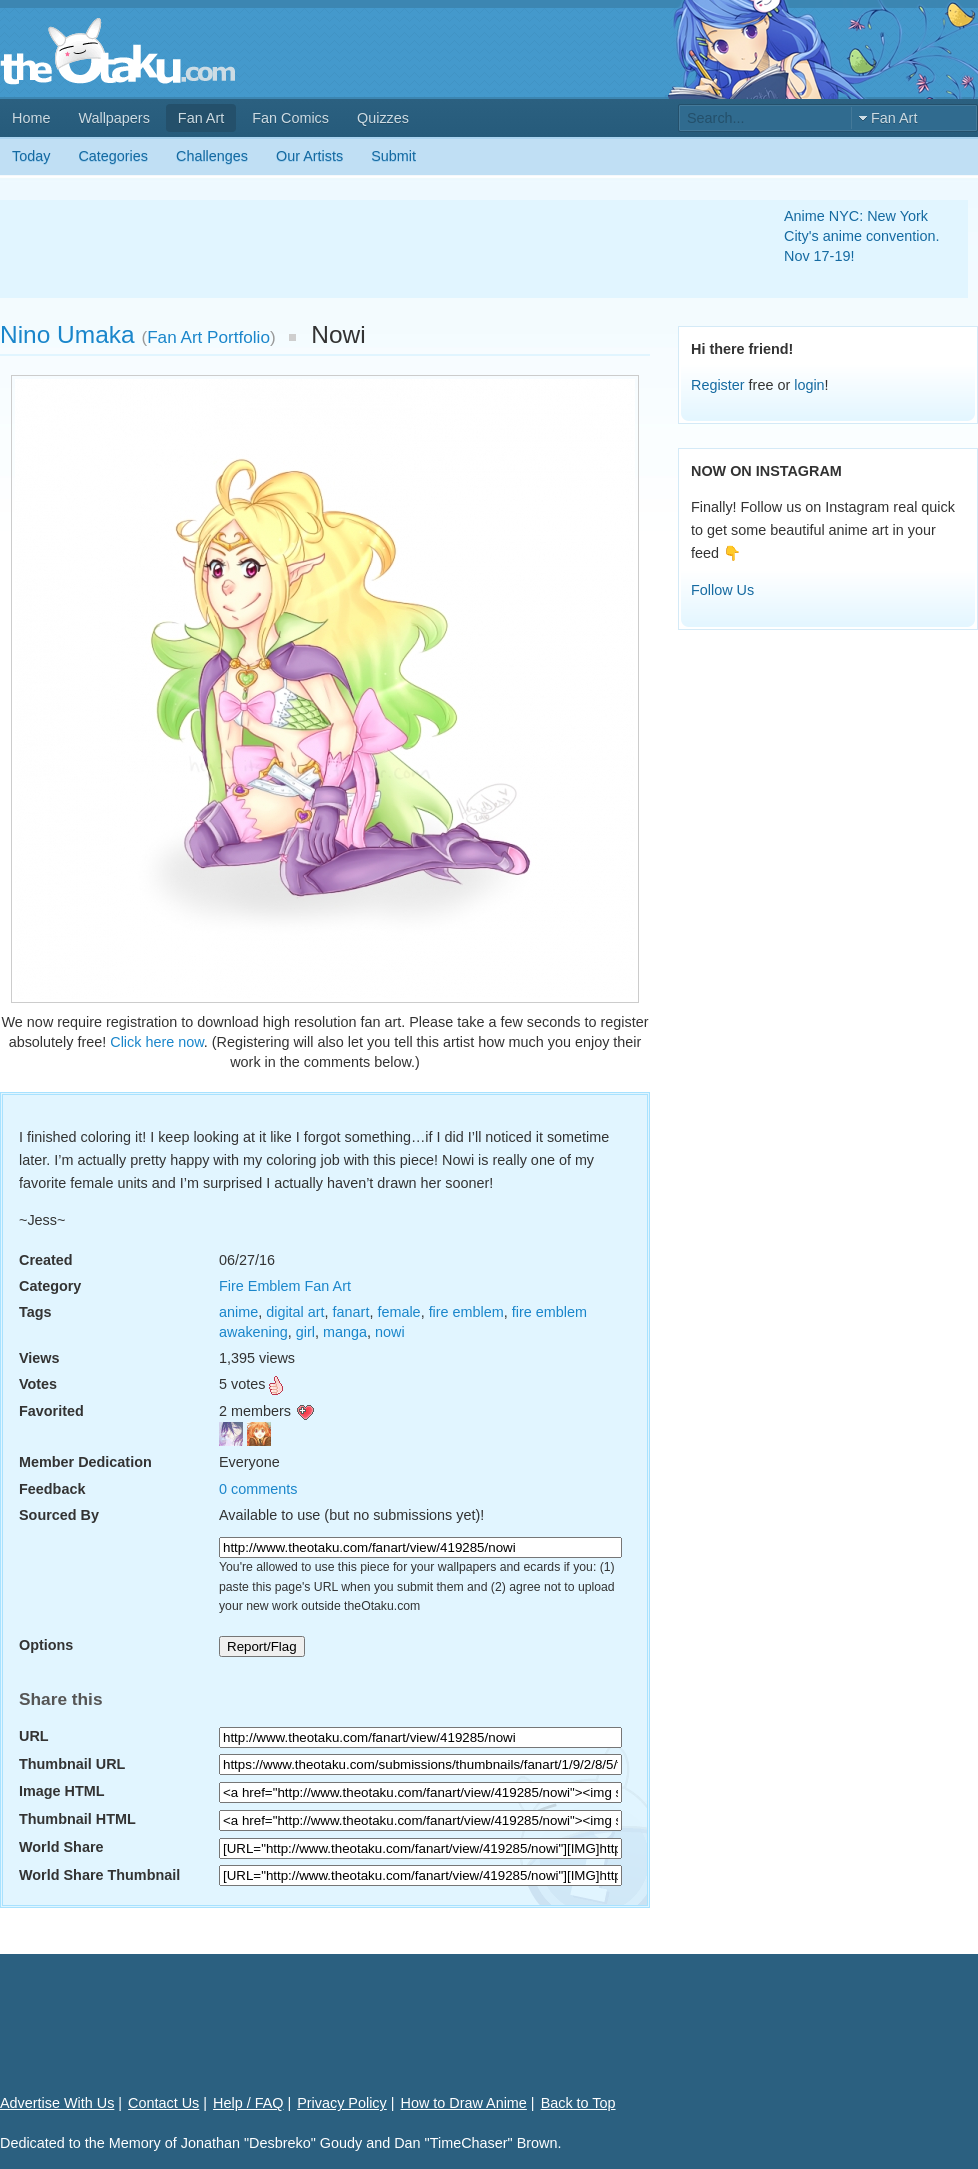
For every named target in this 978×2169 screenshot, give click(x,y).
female (398, 1312)
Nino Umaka (67, 334)
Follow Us (722, 590)
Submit (393, 156)
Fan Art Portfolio (208, 337)
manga (345, 1332)
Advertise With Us (57, 2103)
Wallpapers (113, 118)
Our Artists (309, 156)
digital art (295, 1312)
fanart (351, 1312)
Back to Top (578, 2103)
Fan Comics (290, 118)
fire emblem (466, 1312)
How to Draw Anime (464, 2103)
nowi (390, 1332)
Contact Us (163, 2103)
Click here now (157, 1042)
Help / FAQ (248, 2103)
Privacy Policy (342, 2103)
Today (31, 156)
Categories (113, 156)
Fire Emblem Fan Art (285, 1286)
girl (305, 1332)
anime (238, 1312)
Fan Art (201, 118)
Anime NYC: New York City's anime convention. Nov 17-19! (862, 236)
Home (31, 118)
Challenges (212, 156)
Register (718, 385)
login (809, 385)
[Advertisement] (368, 249)
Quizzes (383, 118)
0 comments (258, 1489)
